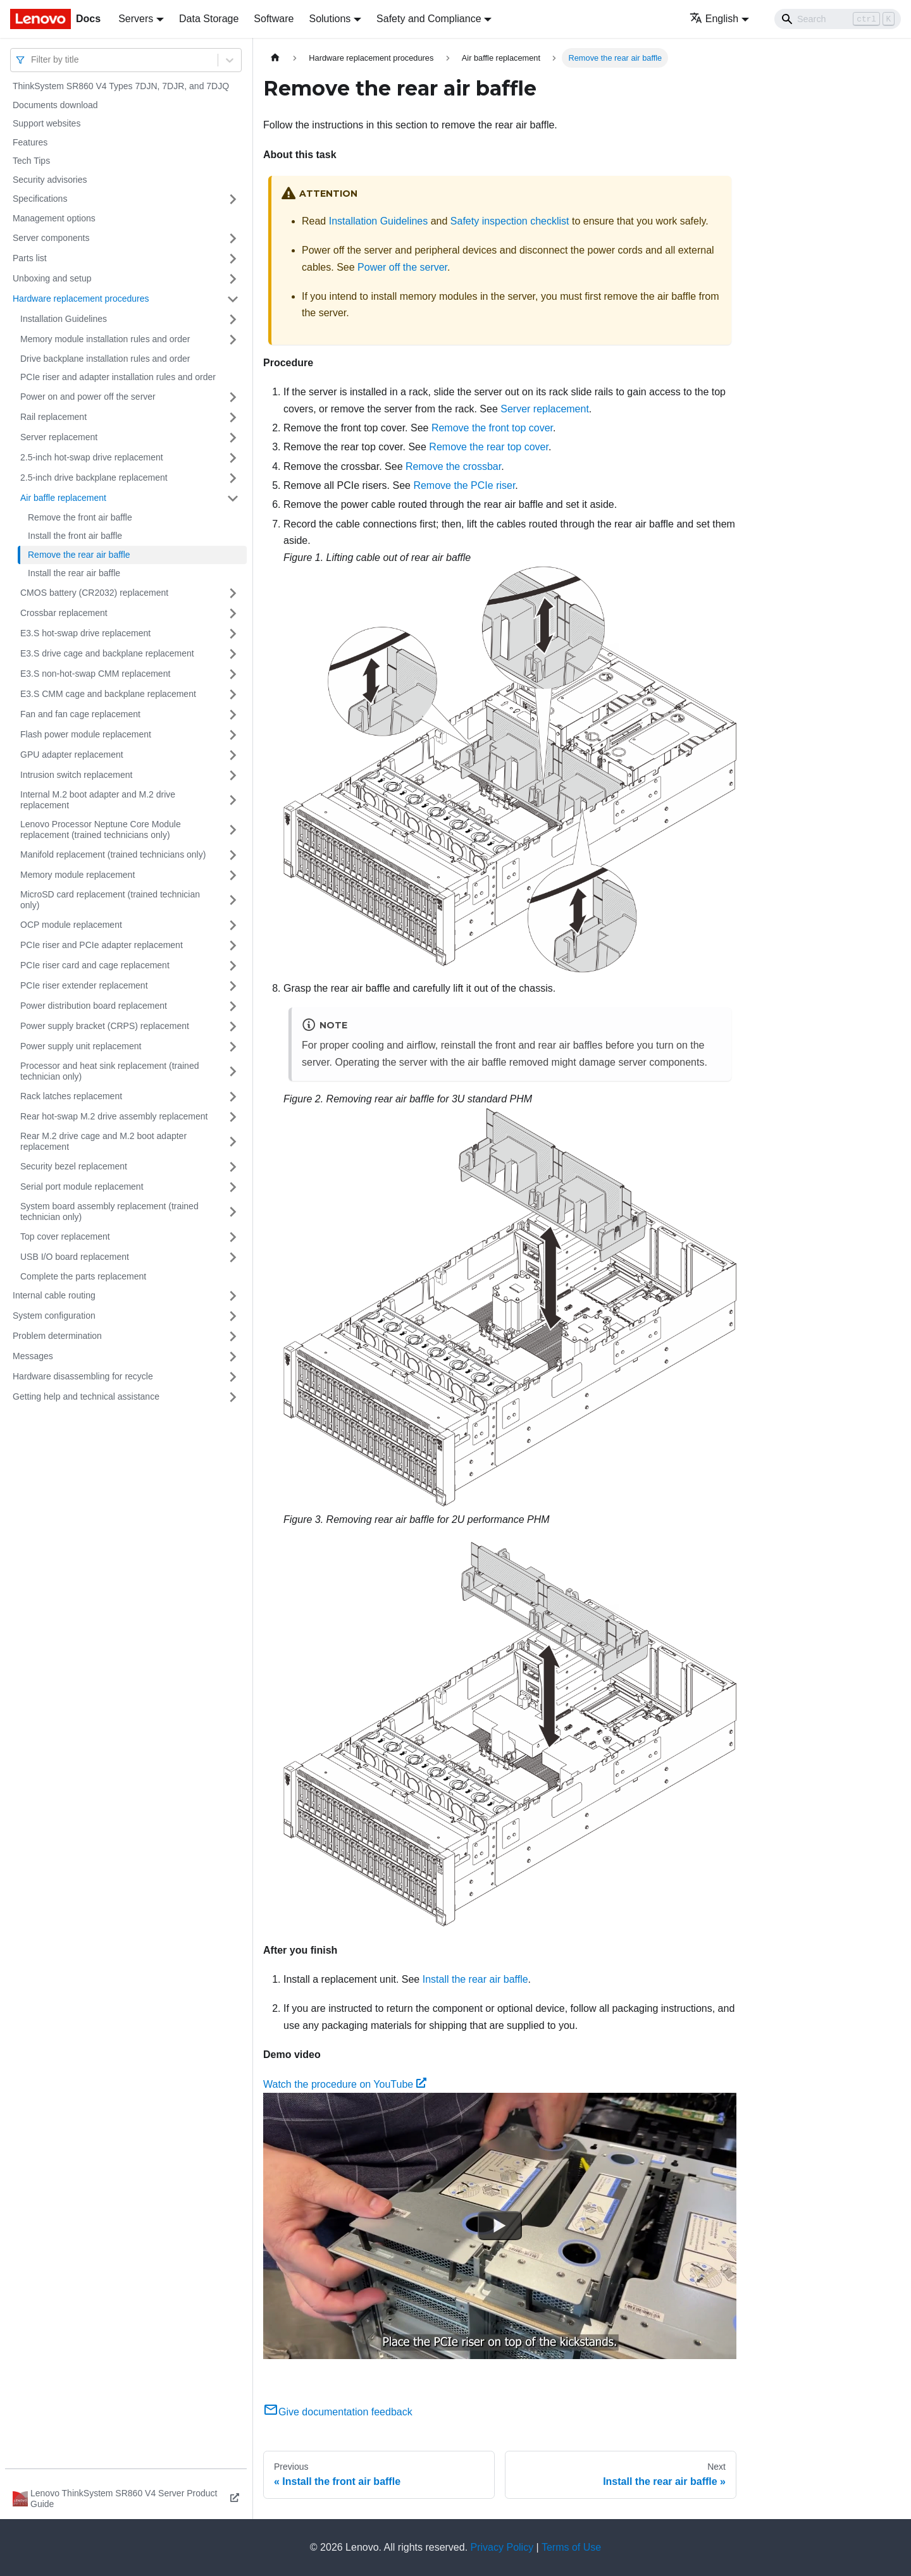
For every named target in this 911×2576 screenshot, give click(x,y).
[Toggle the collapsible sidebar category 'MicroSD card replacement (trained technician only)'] (233, 900)
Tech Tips (31, 161)
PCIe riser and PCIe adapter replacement (101, 945)
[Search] (837, 19)
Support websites (46, 123)
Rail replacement (53, 417)
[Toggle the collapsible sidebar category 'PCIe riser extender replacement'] (233, 986)
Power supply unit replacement (80, 1046)
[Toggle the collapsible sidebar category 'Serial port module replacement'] (233, 1187)
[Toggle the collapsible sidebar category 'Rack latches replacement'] (233, 1097)
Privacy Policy (502, 2547)
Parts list (30, 258)
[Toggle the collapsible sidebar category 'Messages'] (233, 1357)
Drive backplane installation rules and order (105, 359)
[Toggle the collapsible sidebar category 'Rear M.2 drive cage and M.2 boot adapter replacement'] (233, 1142)
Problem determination (57, 1336)
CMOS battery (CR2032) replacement (94, 593)
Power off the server (402, 267)
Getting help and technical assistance (86, 1396)
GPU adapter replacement (71, 754)
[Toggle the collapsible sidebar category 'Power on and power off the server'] (233, 397)
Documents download (55, 105)
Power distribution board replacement (93, 1006)
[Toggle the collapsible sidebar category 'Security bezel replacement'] (233, 1167)
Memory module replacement (77, 875)
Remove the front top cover (492, 427)
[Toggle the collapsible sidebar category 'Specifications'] (233, 199)
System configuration (54, 1315)
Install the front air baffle (75, 536)
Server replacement (58, 437)
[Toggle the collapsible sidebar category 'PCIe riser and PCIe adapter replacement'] (233, 945)
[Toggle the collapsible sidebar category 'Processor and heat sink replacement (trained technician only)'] (233, 1072)
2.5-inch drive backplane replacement (94, 477)
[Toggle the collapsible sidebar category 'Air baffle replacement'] (233, 498)
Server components (51, 238)
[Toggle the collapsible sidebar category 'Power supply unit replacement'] (233, 1047)
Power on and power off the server (88, 396)
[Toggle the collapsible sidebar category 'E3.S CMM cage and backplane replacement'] (233, 694)
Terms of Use (571, 2547)
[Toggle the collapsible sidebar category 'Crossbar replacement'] (233, 613)
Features (30, 142)
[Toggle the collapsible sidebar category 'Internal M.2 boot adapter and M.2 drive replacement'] (233, 800)
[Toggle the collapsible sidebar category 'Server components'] (233, 238)
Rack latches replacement (71, 1096)
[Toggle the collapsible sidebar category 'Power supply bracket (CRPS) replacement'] (233, 1026)
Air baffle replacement (63, 498)
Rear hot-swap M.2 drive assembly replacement (114, 1116)
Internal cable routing (54, 1295)
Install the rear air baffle (74, 573)
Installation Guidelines (63, 319)
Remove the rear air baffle (79, 555)
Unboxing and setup (52, 278)
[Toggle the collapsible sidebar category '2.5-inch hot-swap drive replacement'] (233, 458)
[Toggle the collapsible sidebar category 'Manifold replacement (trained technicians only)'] (233, 855)
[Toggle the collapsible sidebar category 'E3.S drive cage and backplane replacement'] (233, 654)
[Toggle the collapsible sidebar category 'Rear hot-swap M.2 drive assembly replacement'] (233, 1117)
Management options (54, 218)
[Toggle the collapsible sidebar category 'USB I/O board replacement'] (233, 1257)
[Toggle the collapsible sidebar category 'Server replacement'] (233, 438)
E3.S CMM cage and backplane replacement (108, 694)
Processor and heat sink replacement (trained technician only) (109, 1071)
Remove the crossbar (453, 466)
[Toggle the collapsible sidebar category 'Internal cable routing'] (233, 1296)
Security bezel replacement (73, 1166)
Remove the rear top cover (488, 446)
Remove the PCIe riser (464, 485)
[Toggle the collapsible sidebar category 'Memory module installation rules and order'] (233, 340)
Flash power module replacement (85, 734)
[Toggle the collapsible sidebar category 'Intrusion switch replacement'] (233, 775)
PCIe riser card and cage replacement (95, 965)
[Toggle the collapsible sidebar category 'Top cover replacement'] (233, 1237)
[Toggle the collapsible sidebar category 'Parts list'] (233, 259)
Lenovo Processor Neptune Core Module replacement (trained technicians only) (100, 830)
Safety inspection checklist (509, 221)
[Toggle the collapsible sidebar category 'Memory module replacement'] (233, 875)
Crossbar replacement (64, 613)
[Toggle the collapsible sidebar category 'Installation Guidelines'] (233, 319)
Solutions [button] (329, 18)
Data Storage (209, 18)
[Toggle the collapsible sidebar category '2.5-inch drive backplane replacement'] (233, 478)
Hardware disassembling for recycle (83, 1376)
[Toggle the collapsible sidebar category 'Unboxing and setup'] (233, 279)
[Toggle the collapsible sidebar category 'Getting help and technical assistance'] (233, 1397)
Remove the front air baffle (80, 517)
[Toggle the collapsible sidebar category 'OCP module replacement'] (233, 925)
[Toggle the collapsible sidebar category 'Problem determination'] (233, 1336)
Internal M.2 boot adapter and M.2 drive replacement (97, 800)
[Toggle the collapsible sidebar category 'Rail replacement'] (233, 417)
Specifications (40, 199)
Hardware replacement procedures (81, 298)
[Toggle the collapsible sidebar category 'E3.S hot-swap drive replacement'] (233, 634)
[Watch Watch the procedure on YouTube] (500, 2225)
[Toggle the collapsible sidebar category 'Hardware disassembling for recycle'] (233, 1377)
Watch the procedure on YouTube (344, 2084)
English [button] (714, 18)
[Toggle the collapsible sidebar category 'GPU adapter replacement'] (233, 755)
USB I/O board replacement (74, 1257)
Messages (33, 1356)
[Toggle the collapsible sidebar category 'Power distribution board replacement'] (233, 1006)
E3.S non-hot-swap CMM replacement (95, 674)
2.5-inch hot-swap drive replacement (91, 457)
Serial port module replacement (82, 1186)
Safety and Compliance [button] (428, 18)
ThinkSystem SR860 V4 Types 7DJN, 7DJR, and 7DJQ (121, 86)
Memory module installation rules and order (105, 339)
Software (274, 18)
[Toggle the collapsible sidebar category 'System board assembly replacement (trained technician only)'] (233, 1212)
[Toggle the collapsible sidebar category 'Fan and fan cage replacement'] (233, 715)
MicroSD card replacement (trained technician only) (110, 900)
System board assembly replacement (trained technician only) (109, 1212)
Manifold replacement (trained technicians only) (113, 854)
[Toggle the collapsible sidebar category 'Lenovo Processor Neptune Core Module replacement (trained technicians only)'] (233, 830)
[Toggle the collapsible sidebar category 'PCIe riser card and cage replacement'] (233, 966)
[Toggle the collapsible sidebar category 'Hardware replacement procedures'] (233, 299)
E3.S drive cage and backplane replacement (107, 653)
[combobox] (32, 59)
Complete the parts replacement (83, 1276)
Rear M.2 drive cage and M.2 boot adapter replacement (103, 1141)
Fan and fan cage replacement (80, 714)
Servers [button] (135, 18)
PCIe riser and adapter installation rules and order (118, 377)
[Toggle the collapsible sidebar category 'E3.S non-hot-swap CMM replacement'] (233, 674)
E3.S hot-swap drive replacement (85, 633)
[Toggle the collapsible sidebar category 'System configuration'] (233, 1316)
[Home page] (275, 58)
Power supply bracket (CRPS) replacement (104, 1026)
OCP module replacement (71, 925)
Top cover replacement (65, 1236)
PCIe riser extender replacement (84, 985)
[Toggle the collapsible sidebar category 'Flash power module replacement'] (233, 735)
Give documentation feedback (337, 2412)
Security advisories (50, 180)
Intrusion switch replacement (76, 775)
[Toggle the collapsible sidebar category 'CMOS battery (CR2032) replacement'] (233, 593)
